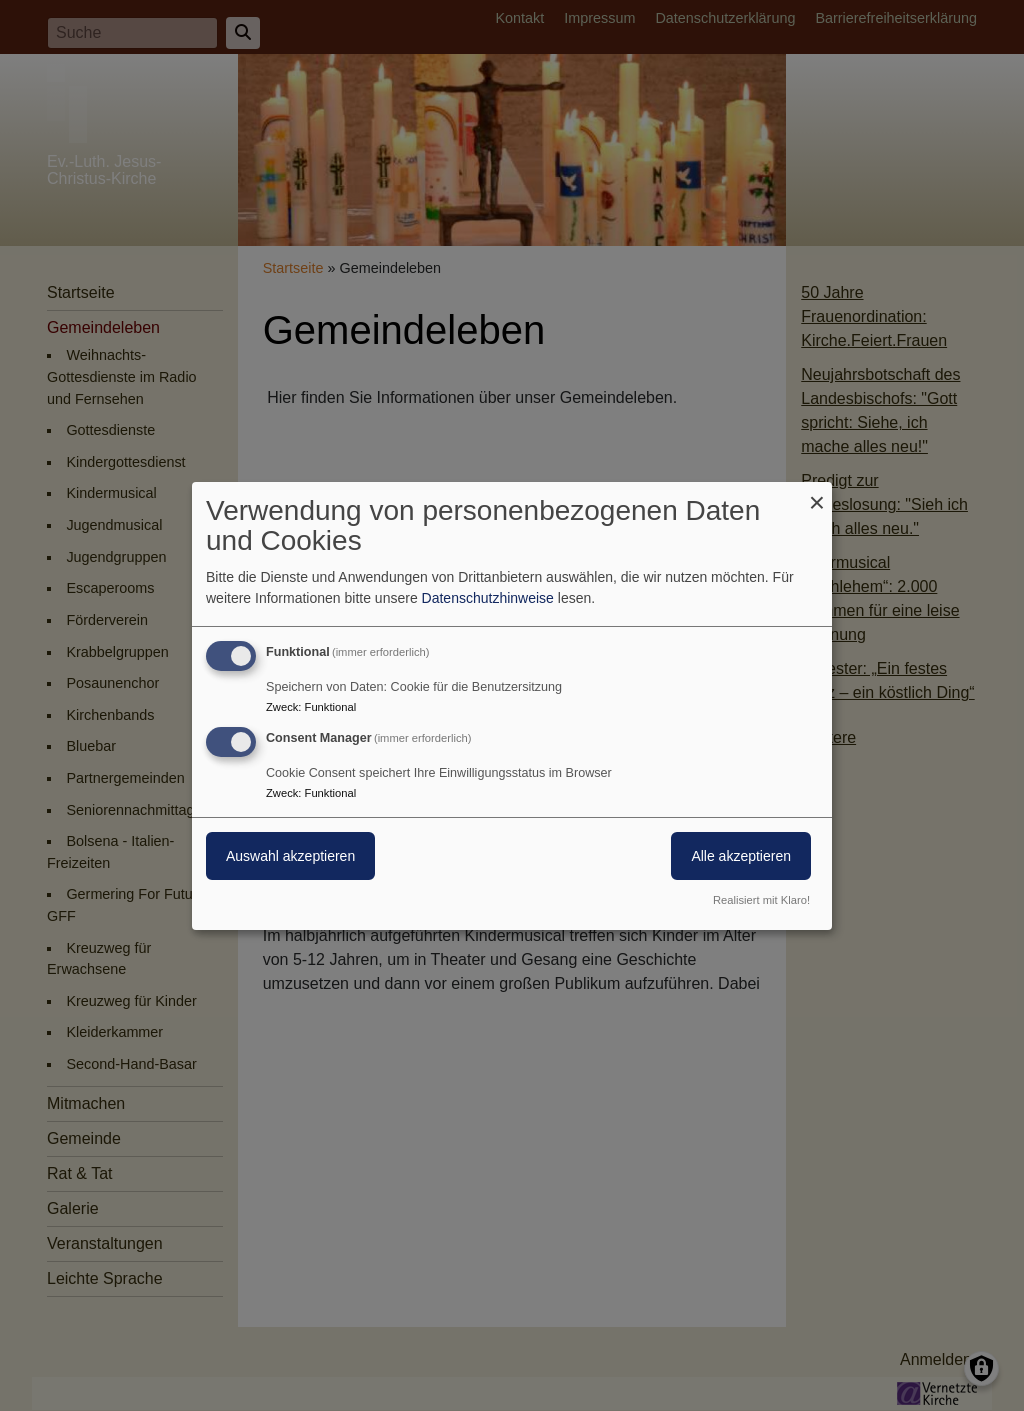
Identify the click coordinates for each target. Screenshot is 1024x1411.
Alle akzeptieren (741, 856)
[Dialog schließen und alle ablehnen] (817, 493)
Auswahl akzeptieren (290, 856)
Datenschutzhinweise (488, 598)
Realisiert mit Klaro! (761, 900)
